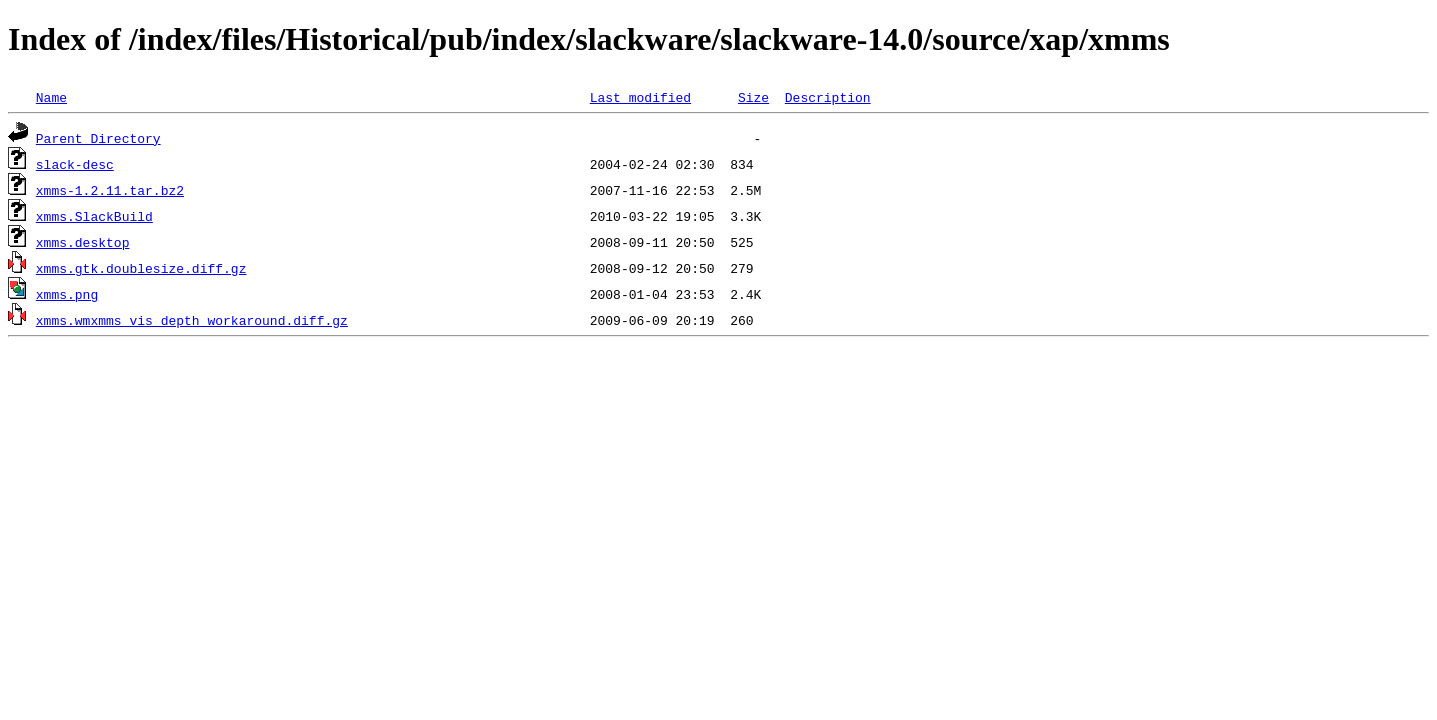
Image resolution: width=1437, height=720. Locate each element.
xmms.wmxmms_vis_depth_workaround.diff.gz (192, 320)
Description (828, 97)
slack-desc (75, 164)
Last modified (640, 97)
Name (51, 97)
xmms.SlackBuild (94, 216)
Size (753, 97)
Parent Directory (98, 138)
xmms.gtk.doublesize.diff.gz (141, 268)
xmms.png (67, 294)
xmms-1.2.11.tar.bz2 (110, 190)
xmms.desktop (83, 242)
